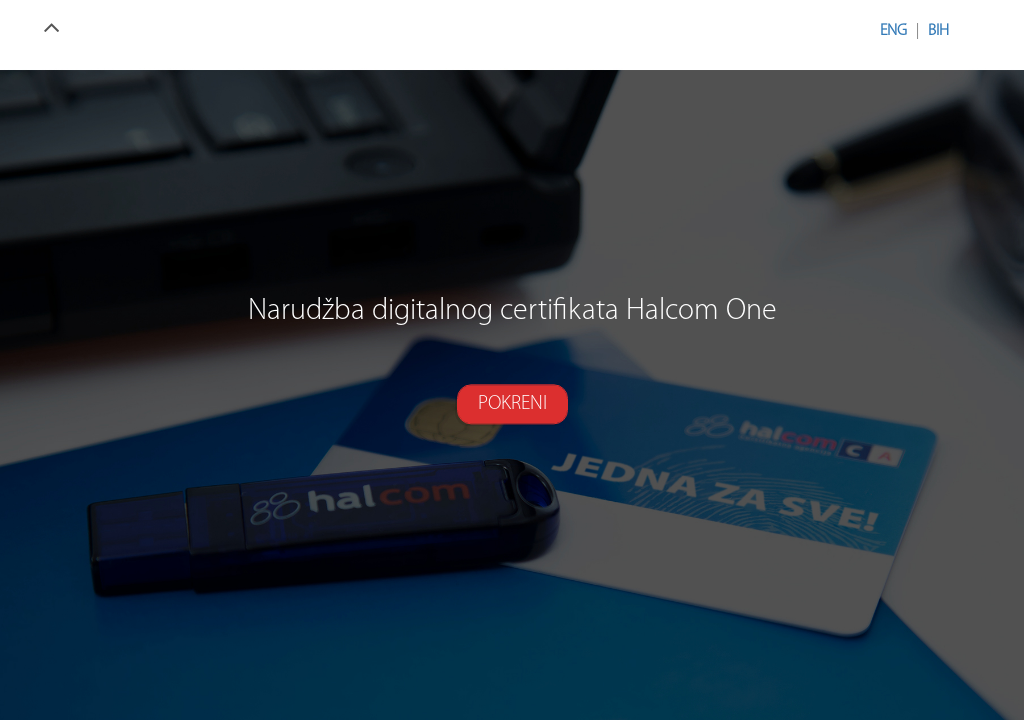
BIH (938, 31)
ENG (893, 31)
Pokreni (512, 404)
